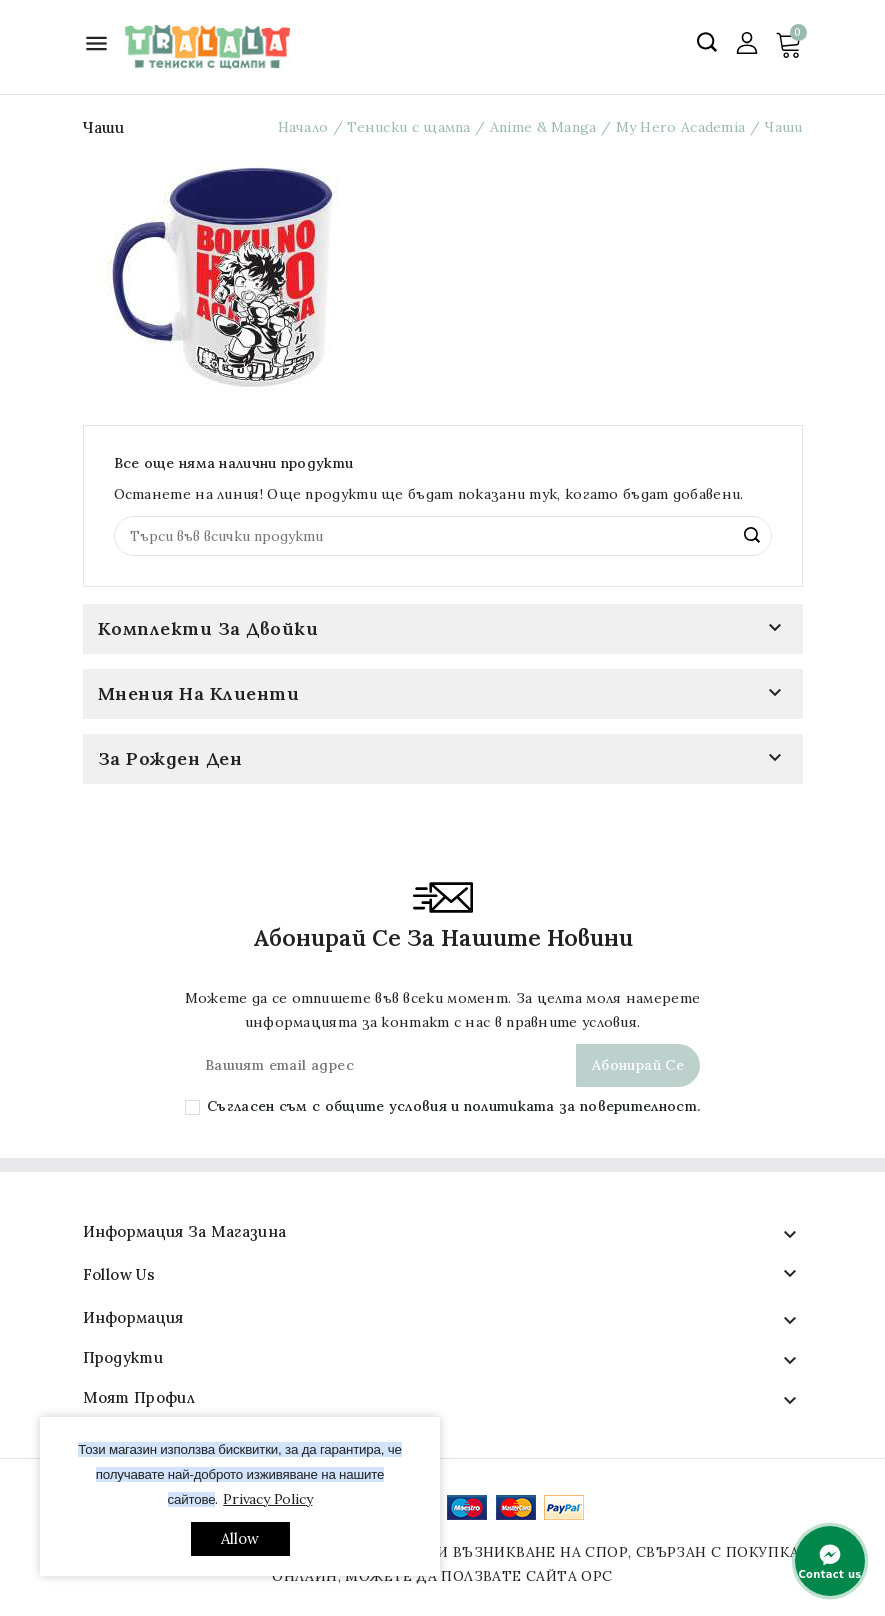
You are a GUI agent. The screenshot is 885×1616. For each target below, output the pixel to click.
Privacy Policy (267, 1499)
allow (240, 1538)
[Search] (443, 536)
